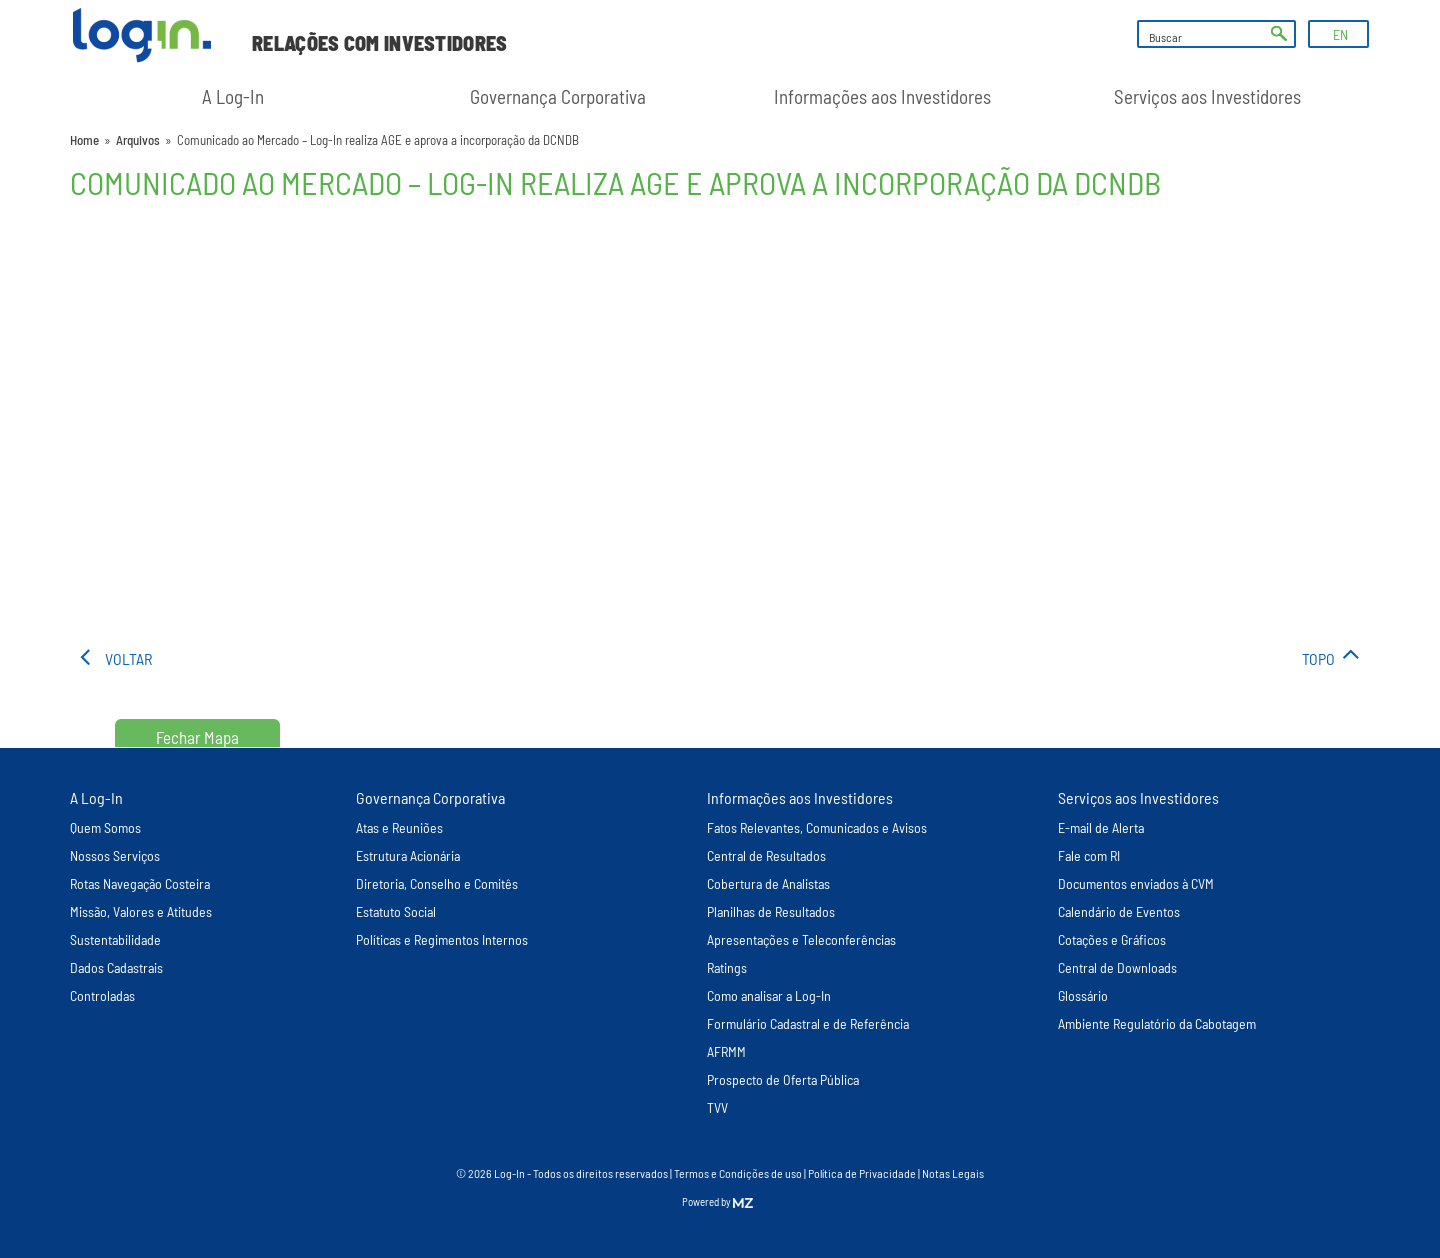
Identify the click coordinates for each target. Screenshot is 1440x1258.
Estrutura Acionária (408, 855)
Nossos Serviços (115, 855)
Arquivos (138, 140)
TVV (717, 1107)
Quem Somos (105, 827)
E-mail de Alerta (1101, 827)
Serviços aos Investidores (1207, 96)
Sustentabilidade (115, 939)
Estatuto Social (396, 911)
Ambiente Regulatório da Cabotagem (1157, 1023)
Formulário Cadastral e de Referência (808, 1023)
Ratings (727, 967)
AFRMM (726, 1051)
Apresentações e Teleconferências (801, 939)
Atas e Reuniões (399, 827)
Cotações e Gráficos (1112, 939)
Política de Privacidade (862, 1173)
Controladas (102, 995)
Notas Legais (953, 1173)
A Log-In (233, 96)
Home (84, 140)
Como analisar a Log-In (769, 995)
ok (1279, 34)
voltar (128, 658)
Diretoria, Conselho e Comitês (437, 883)
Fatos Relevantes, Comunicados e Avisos (817, 827)
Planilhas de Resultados (771, 911)
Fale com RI (1089, 855)
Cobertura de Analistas (768, 883)
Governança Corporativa (558, 96)
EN (1340, 34)
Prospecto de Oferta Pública (783, 1079)
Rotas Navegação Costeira (140, 883)
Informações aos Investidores (882, 96)
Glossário (1083, 995)
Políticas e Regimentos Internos (442, 939)
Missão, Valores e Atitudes (141, 911)
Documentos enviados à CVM (1136, 883)
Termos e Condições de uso (738, 1173)
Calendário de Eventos (1119, 911)
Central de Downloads (1117, 967)
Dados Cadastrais (116, 967)
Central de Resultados (766, 855)
